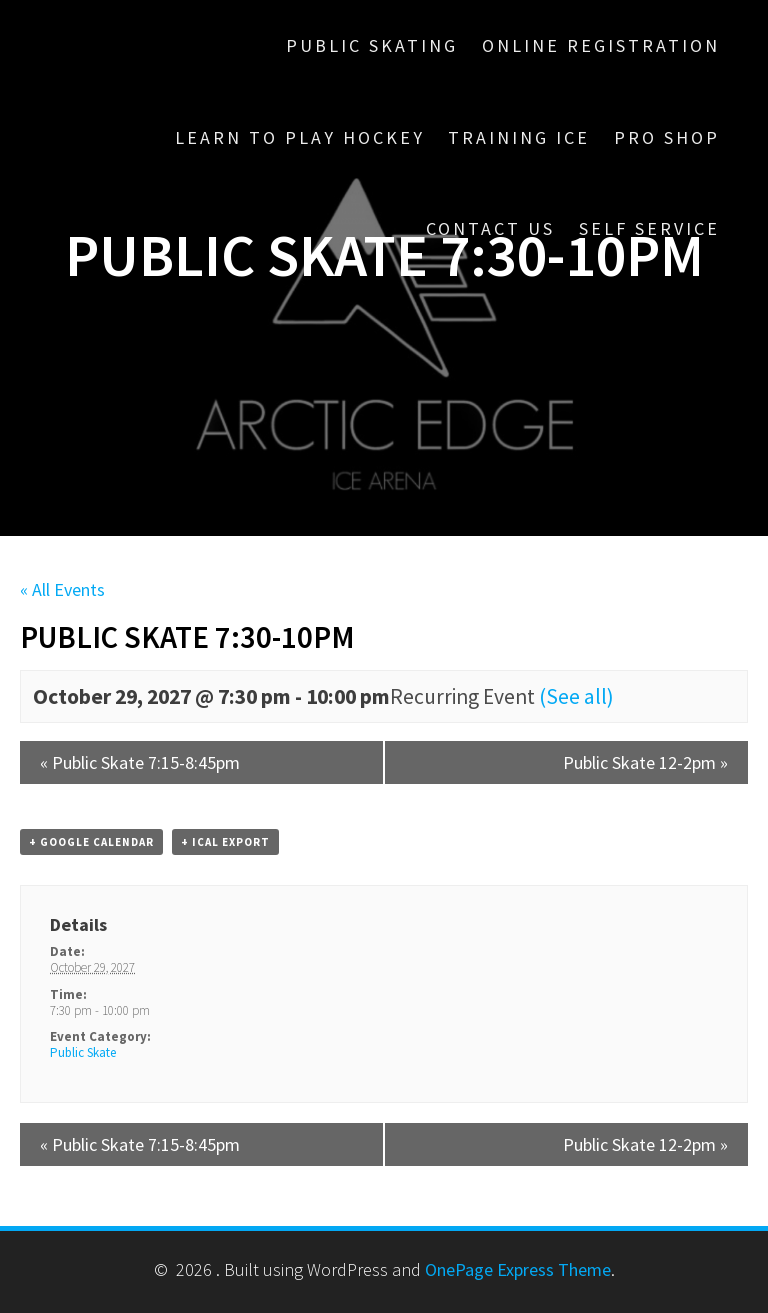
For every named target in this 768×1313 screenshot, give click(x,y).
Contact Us (490, 228)
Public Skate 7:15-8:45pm (140, 762)
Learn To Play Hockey (300, 137)
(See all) (576, 696)
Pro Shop (667, 137)
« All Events (62, 589)
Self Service (649, 228)
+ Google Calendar (91, 842)
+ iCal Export (225, 842)
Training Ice (519, 137)
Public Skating (372, 45)
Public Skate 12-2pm (645, 762)
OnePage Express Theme (518, 1269)
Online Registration (601, 45)
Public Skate (83, 1052)
